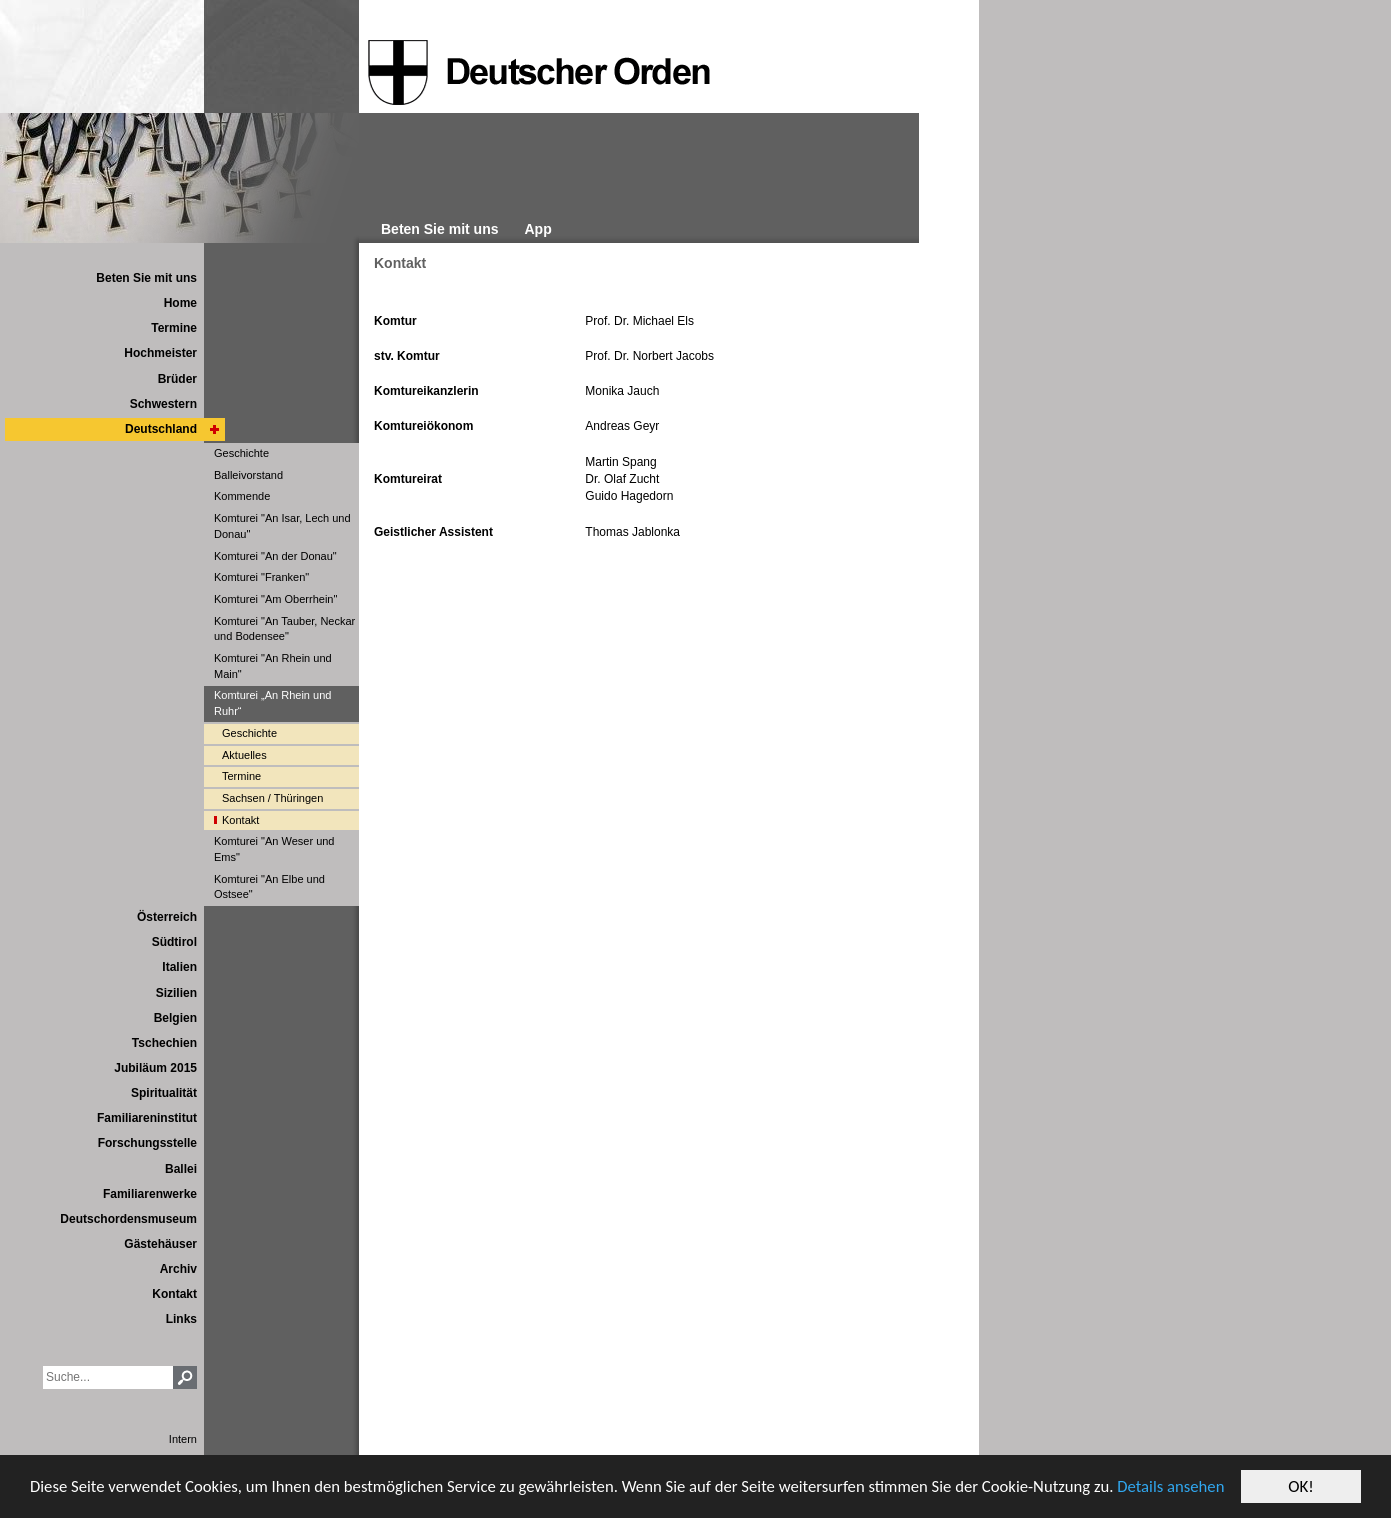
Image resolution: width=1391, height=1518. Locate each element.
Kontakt (400, 263)
